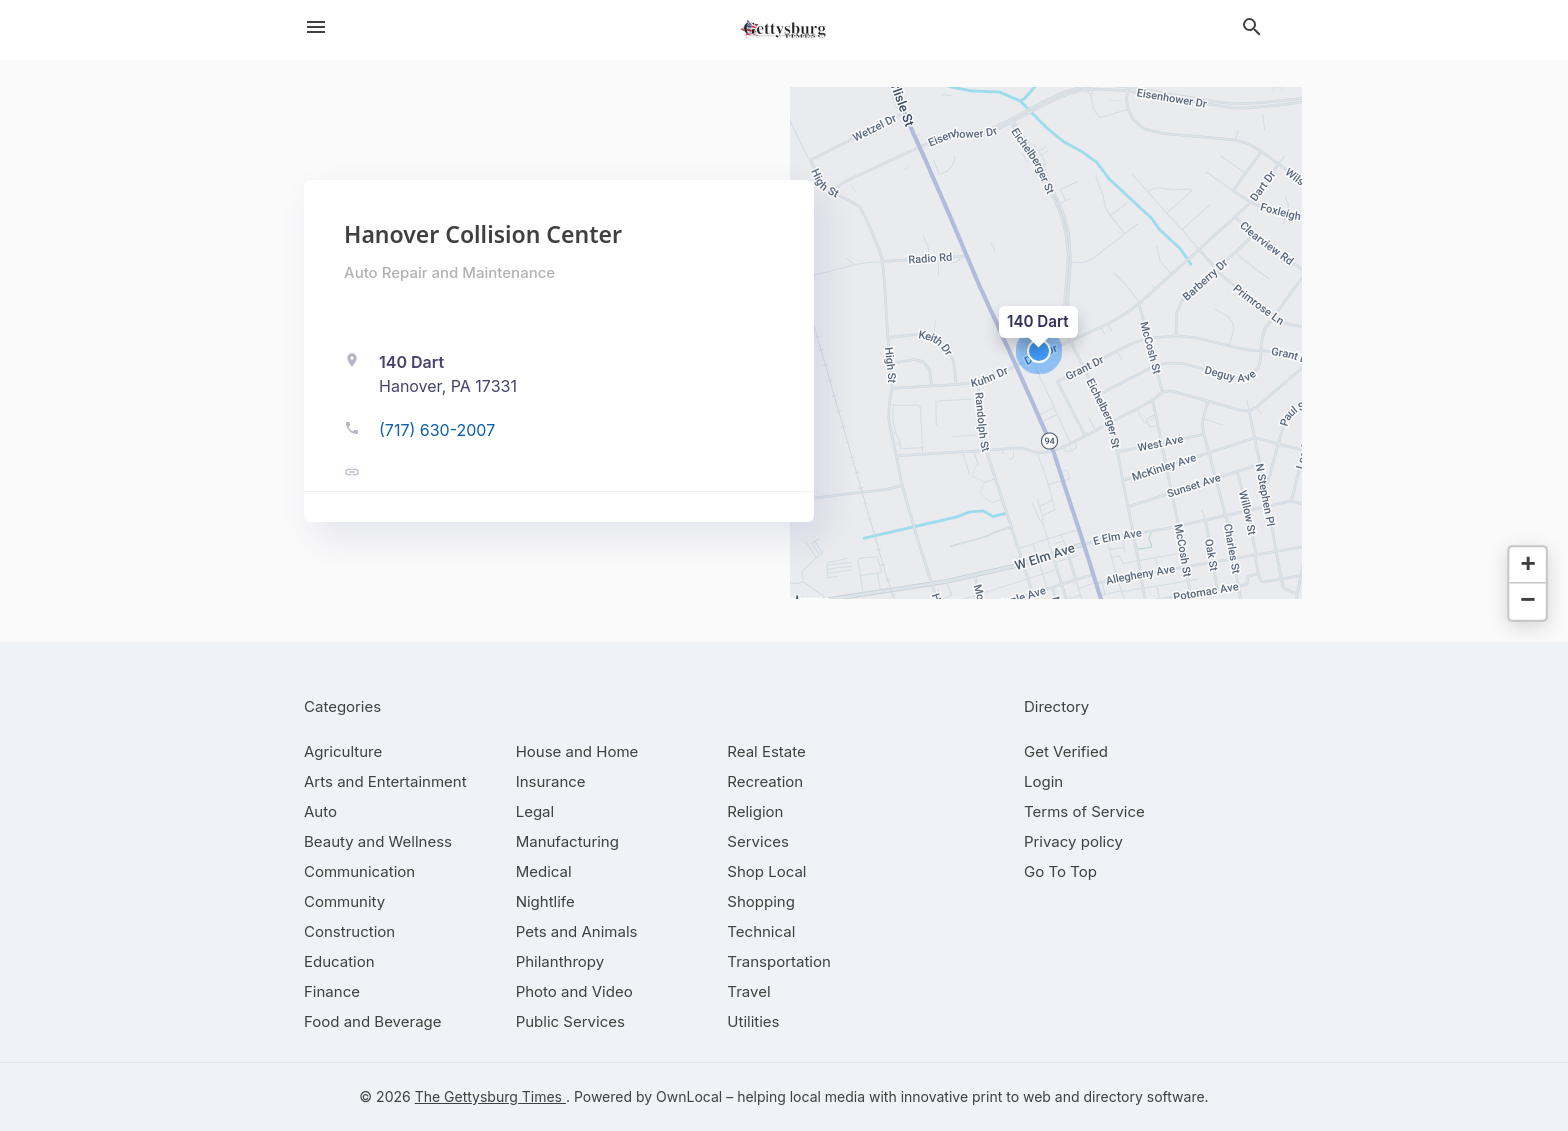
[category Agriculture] (343, 751)
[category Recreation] (765, 781)
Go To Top (1060, 871)
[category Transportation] (779, 961)
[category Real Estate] (766, 751)
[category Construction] (349, 931)
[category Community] (344, 901)
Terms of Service (1084, 811)
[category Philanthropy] (560, 961)
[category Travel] (748, 991)
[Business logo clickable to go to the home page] (784, 30)
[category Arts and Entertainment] (385, 781)
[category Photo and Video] (574, 991)
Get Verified (1066, 751)
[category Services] (758, 841)
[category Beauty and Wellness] (378, 841)
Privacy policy (1073, 841)
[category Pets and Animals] (577, 931)
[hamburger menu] (316, 27)
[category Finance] (332, 991)
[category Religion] (755, 811)
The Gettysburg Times (490, 1096)
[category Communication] (359, 871)
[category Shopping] (761, 901)
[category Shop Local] (766, 871)
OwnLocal (689, 1096)
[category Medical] (544, 871)
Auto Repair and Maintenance (449, 272)
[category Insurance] (551, 781)
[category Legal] (535, 811)
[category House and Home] (577, 751)
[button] (1039, 351)
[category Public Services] (570, 1021)
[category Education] (339, 961)
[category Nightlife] (545, 901)
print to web (1011, 1096)
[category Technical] (761, 931)
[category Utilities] (753, 1021)
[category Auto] (320, 811)
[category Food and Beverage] (373, 1021)
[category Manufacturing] (567, 841)
